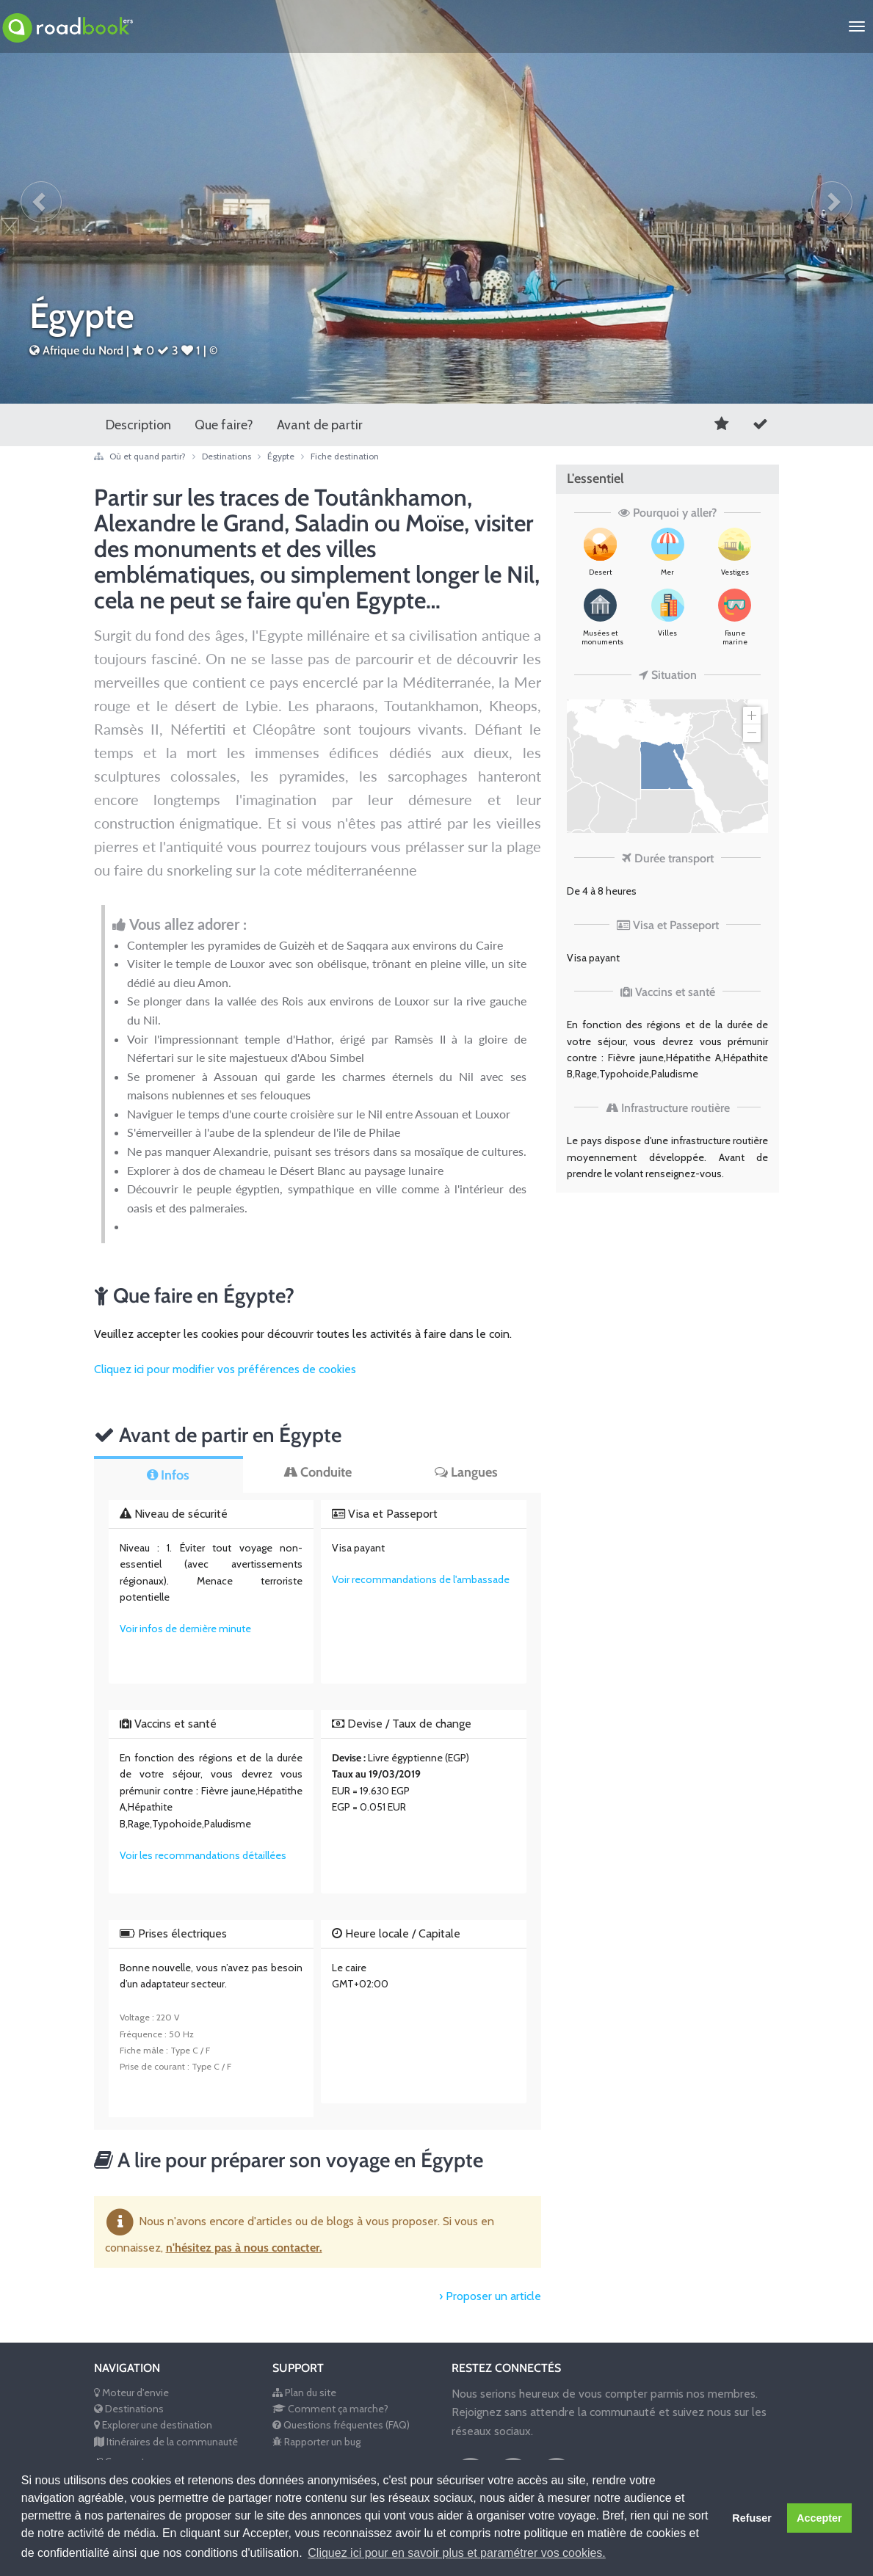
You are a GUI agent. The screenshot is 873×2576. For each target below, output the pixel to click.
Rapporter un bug (316, 2441)
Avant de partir (320, 425)
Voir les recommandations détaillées (203, 1855)
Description (138, 425)
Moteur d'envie (131, 2392)
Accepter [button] (819, 2518)
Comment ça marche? (330, 2408)
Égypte (289, 456)
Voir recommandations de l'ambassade (421, 1579)
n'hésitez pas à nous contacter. (244, 2248)
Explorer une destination (153, 2424)
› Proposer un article (490, 2296)
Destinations (227, 456)
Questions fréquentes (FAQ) (341, 2424)
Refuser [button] (752, 2518)
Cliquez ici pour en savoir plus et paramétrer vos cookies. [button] (457, 2553)
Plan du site (304, 2392)
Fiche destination (345, 456)
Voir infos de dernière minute (185, 1628)
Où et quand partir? (148, 456)
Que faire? (224, 425)
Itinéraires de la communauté (166, 2441)
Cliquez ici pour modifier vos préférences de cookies (225, 1369)
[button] (41, 201)
